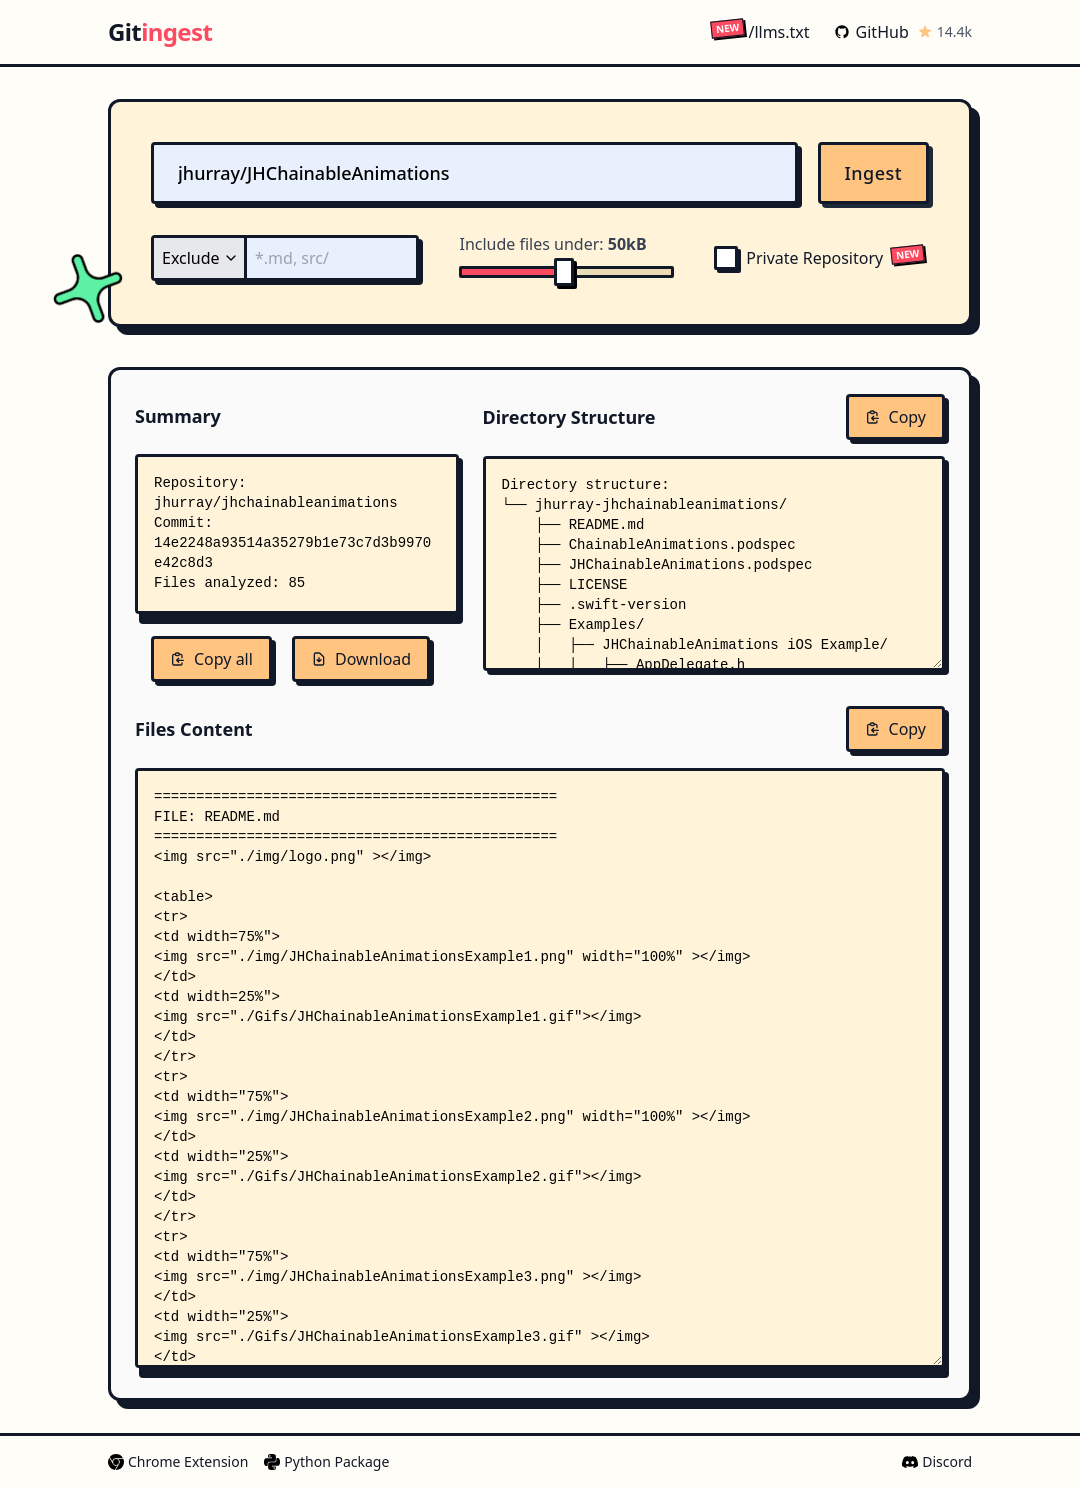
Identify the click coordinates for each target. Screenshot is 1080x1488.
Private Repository (798, 258)
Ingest (874, 173)
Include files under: (552, 244)
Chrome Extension (178, 1461)
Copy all (211, 659)
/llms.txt (759, 31)
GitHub (871, 32)
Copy (895, 417)
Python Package (326, 1461)
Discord (937, 1461)
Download (361, 659)
